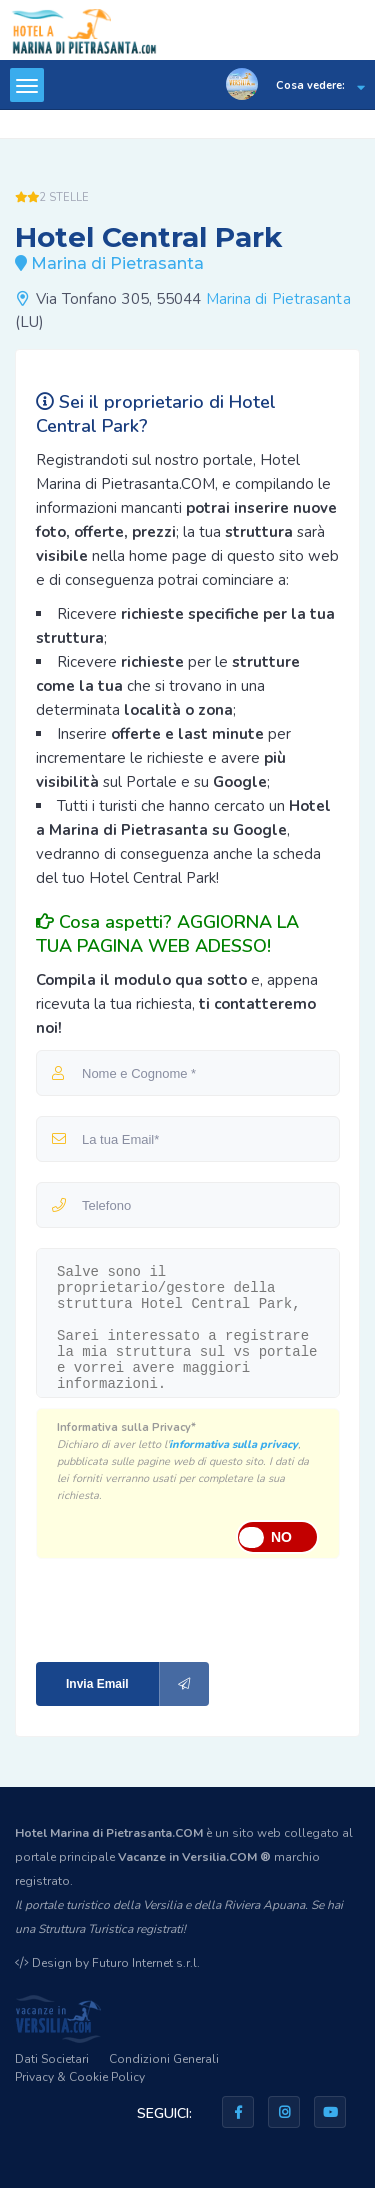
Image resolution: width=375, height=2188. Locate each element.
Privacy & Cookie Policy (80, 2077)
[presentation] (170, 1608)
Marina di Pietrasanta (278, 299)
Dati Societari (52, 2059)
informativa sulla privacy (233, 1444)
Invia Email (137, 1684)
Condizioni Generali (164, 2059)
